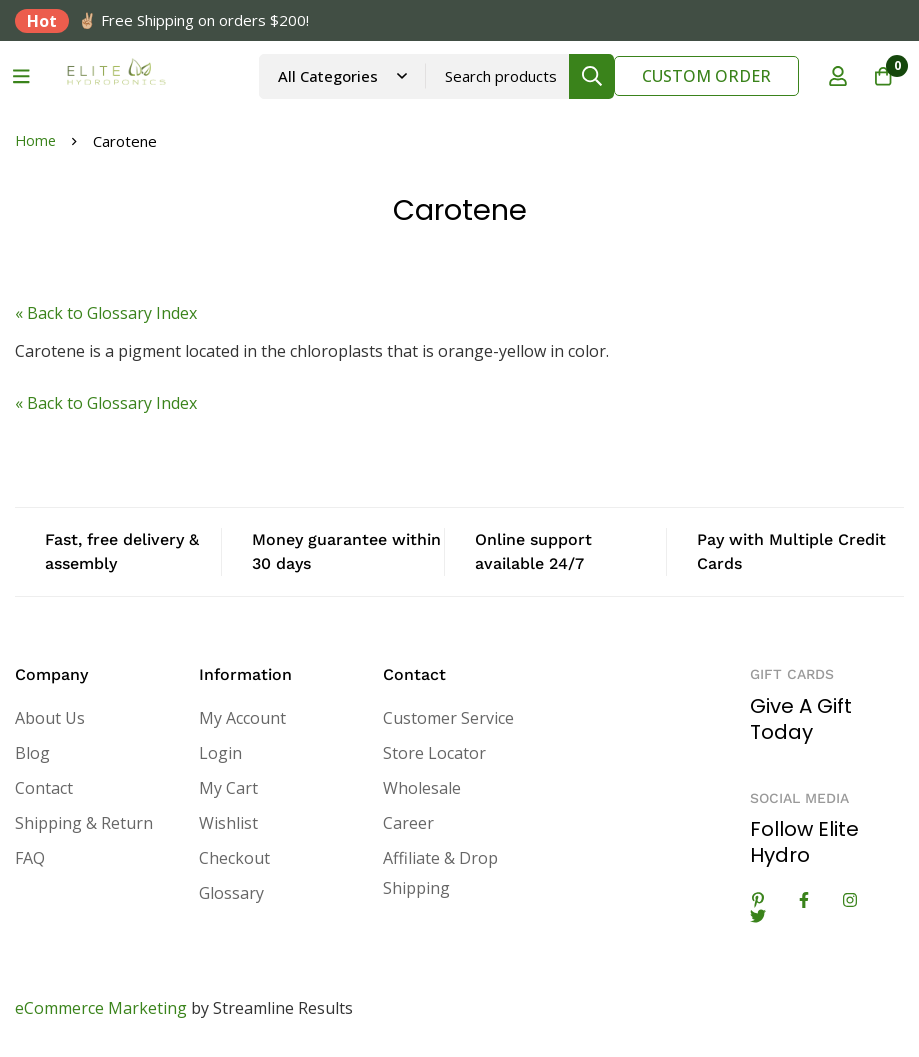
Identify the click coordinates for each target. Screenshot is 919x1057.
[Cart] (878, 76)
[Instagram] (850, 900)
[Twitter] (758, 916)
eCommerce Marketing (101, 1008)
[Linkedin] (758, 900)
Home (36, 141)
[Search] (581, 76)
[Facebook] (804, 900)
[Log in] (828, 76)
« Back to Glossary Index (106, 313)
